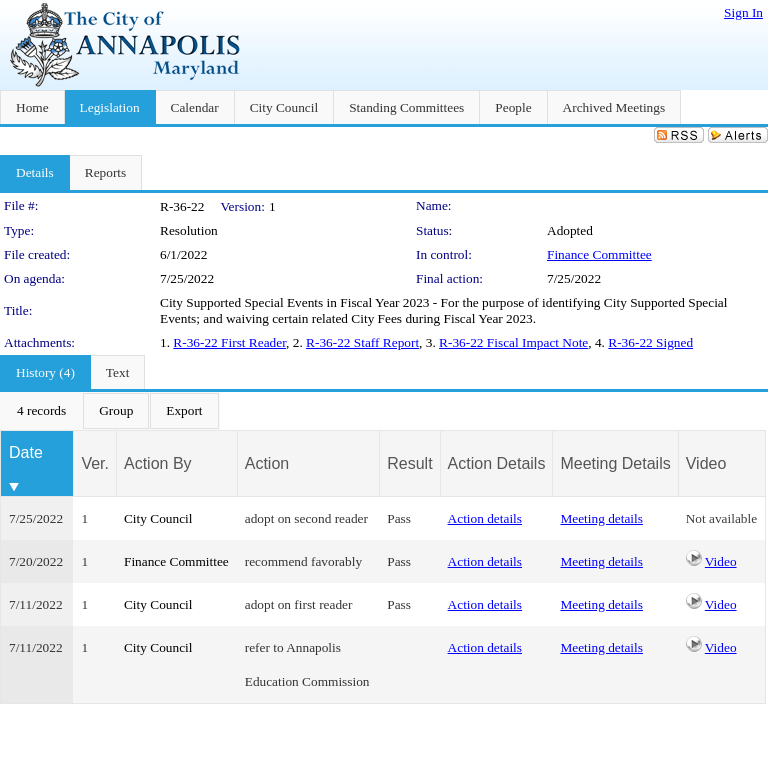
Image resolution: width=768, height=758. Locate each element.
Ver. (95, 463)
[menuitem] (41, 411)
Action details (485, 518)
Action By (158, 463)
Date (26, 452)
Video (721, 561)
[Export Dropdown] (184, 411)
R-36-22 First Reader (229, 342)
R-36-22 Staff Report (362, 342)
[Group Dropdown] (116, 411)
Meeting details (601, 518)
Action (267, 463)
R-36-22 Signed (650, 342)
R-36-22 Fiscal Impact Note (513, 342)
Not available (721, 518)
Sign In (743, 12)
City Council (158, 518)
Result (409, 463)
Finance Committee (599, 254)
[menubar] (110, 411)
